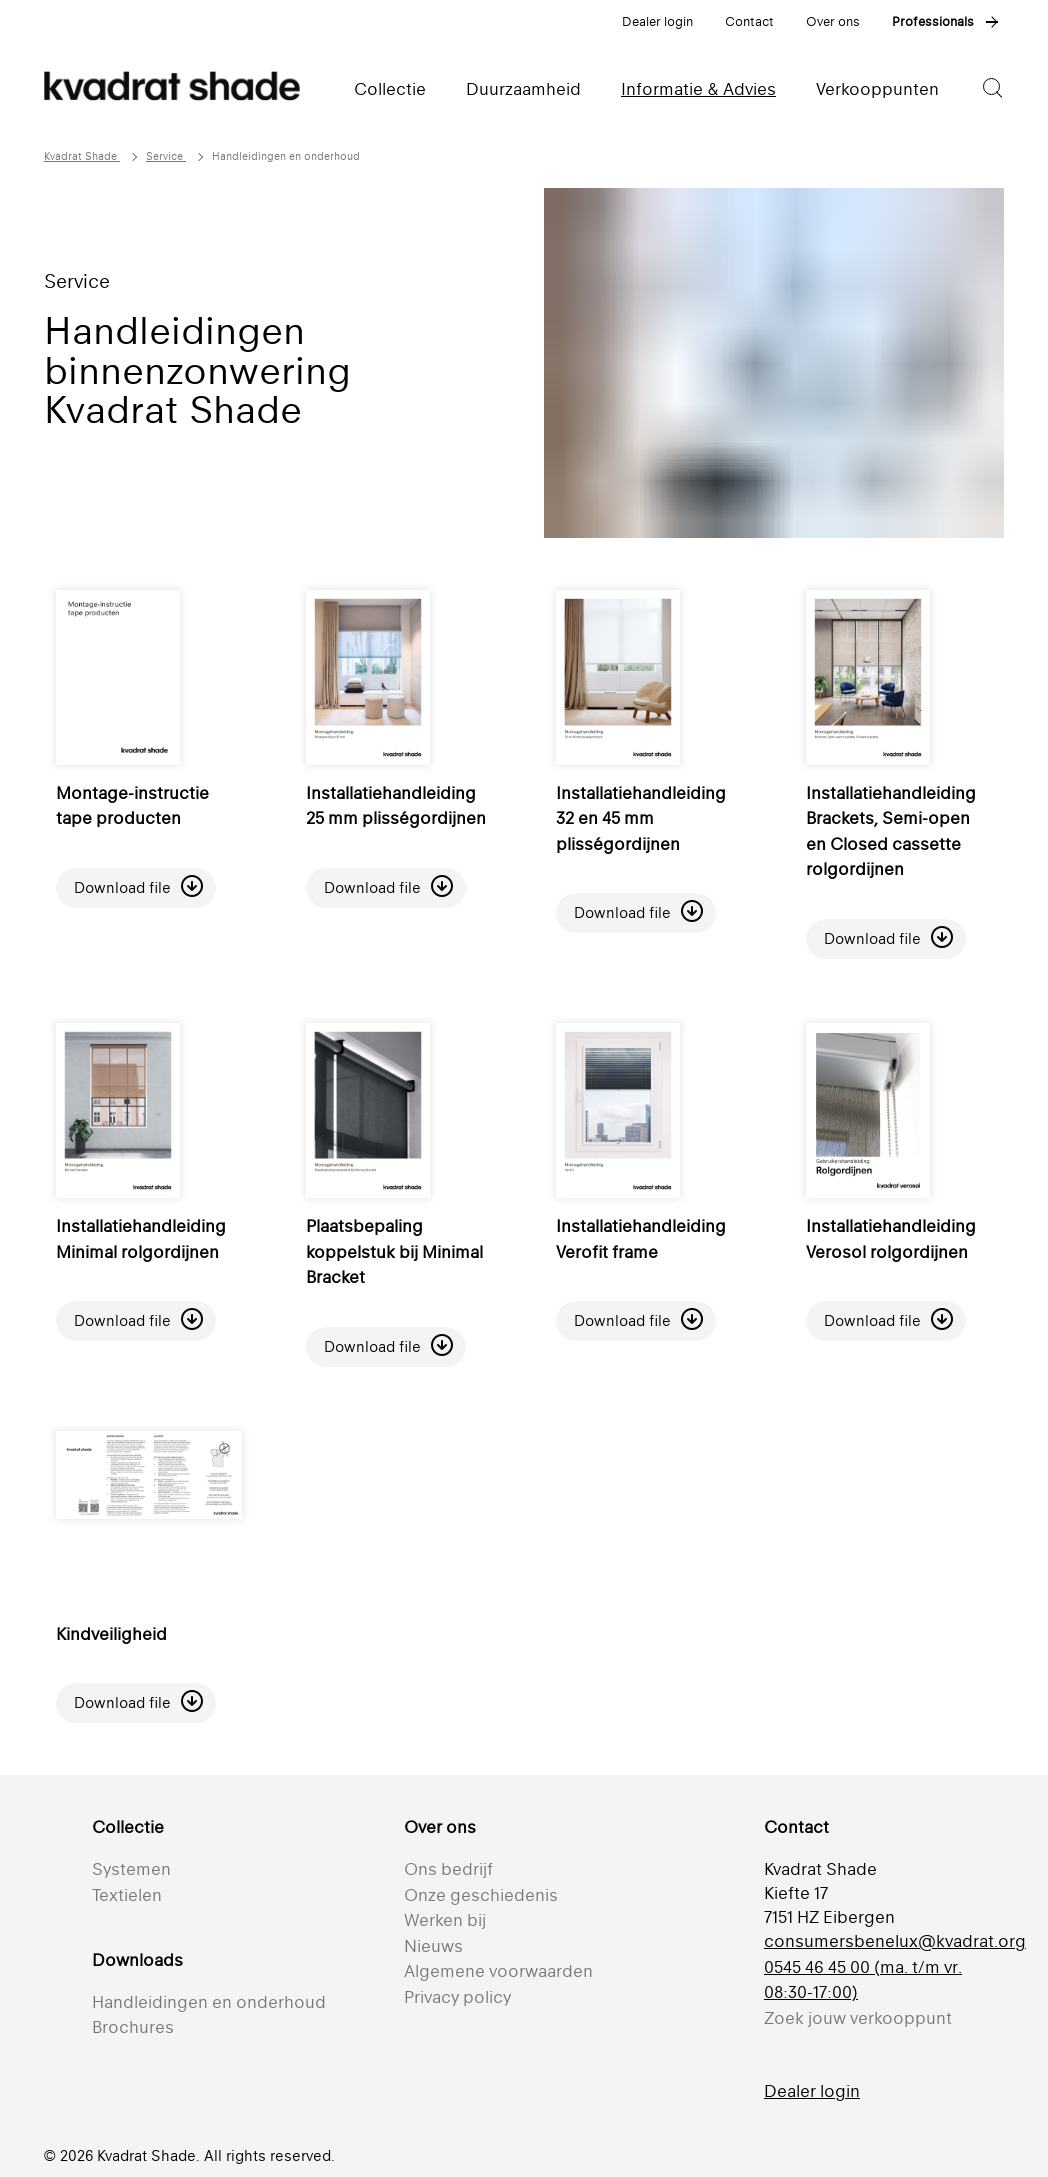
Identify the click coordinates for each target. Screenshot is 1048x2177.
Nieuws (433, 1946)
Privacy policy (457, 1997)
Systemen (131, 1869)
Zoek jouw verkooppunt (858, 2018)
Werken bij (445, 1920)
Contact (749, 21)
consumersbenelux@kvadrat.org (895, 1941)
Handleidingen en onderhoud (209, 2002)
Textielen (127, 1895)
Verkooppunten (877, 89)
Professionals (933, 21)
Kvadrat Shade (82, 156)
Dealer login (657, 21)
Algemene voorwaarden (498, 1971)
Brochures (133, 2027)
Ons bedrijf (448, 1869)
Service (166, 156)
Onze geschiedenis (481, 1895)
